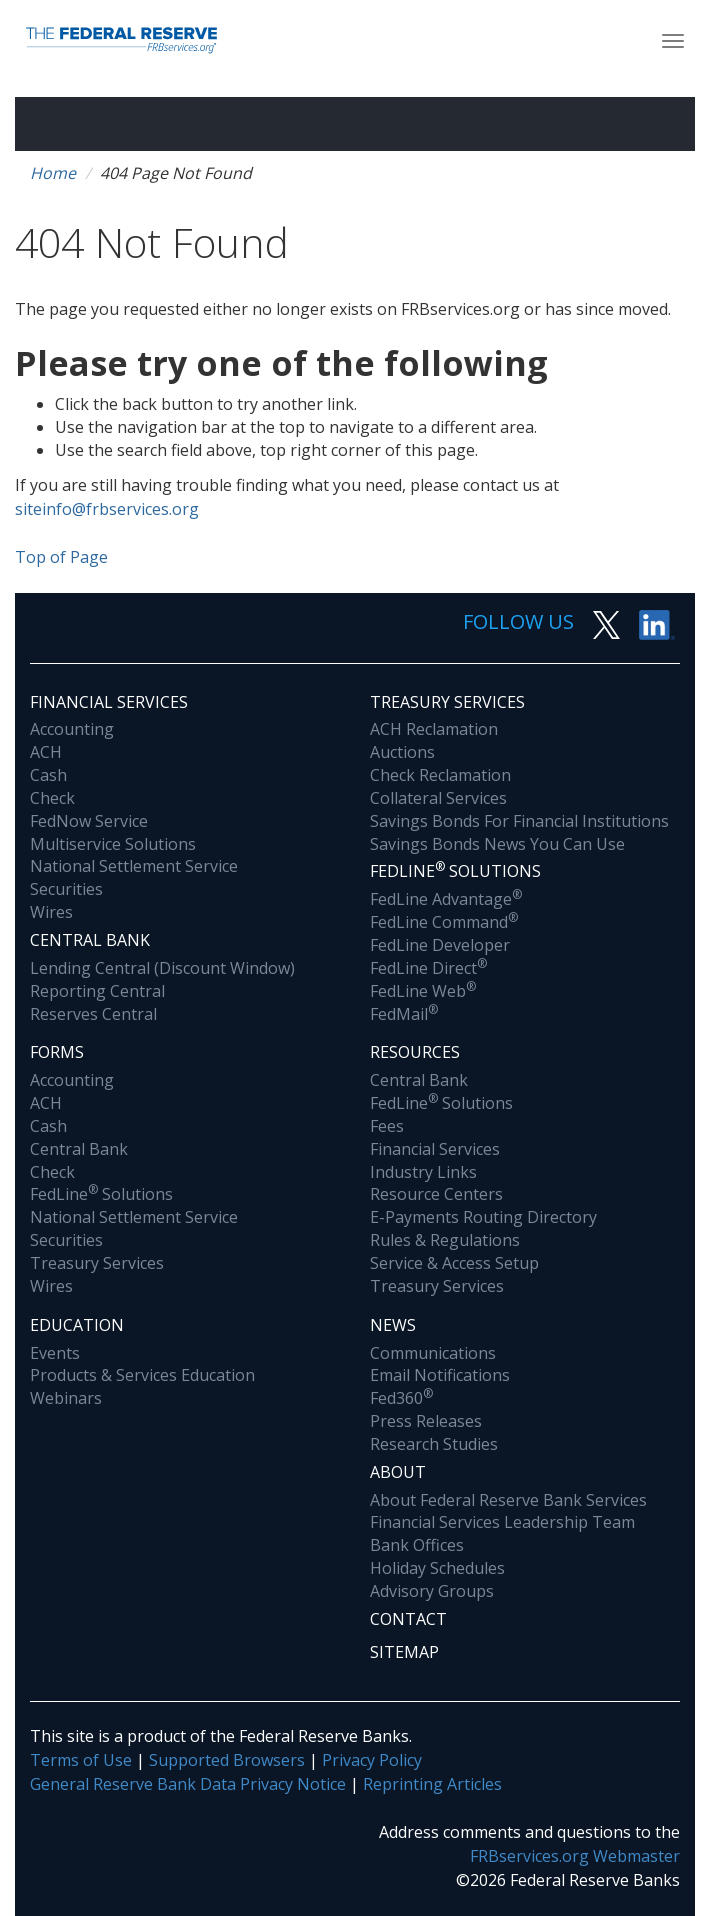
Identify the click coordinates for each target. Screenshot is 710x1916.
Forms (57, 1052)
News (393, 1325)
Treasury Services (447, 702)
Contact (408, 1619)
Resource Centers (436, 1194)
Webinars (66, 1398)
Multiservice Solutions (113, 844)
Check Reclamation (440, 775)
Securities (66, 889)
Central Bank (90, 940)
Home (53, 173)
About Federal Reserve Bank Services (508, 1500)
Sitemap (404, 1652)
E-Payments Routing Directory (483, 1217)
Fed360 (401, 1398)
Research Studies (434, 1444)
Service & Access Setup (454, 1263)
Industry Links (423, 1172)
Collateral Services (438, 798)
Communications (433, 1353)
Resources (415, 1052)
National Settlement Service (134, 866)
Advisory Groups (432, 1591)
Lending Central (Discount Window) (162, 968)
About (398, 1472)
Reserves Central (93, 1014)
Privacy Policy (372, 1760)
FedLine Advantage (446, 899)
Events (55, 1353)
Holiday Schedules (437, 1568)
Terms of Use (81, 1760)
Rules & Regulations (445, 1240)
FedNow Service (89, 821)
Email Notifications (440, 1375)
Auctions (402, 752)
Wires (51, 912)
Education (77, 1325)
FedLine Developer (440, 945)
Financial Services (109, 702)
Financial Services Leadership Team (502, 1522)
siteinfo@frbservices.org (107, 509)
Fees (387, 1126)
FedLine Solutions (101, 1194)
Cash (48, 775)
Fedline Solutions (455, 870)
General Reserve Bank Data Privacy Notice (188, 1784)
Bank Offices (417, 1545)
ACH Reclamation (434, 729)
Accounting (72, 729)
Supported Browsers (227, 1760)
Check (52, 798)
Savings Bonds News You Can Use (497, 844)
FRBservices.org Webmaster (575, 1856)
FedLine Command (444, 922)
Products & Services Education (142, 1375)
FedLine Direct (428, 968)
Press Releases (426, 1421)
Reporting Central (97, 991)
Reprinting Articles (432, 1784)
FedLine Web (423, 991)
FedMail (404, 1014)
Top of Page (61, 557)
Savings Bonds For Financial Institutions (519, 821)
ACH (46, 752)
